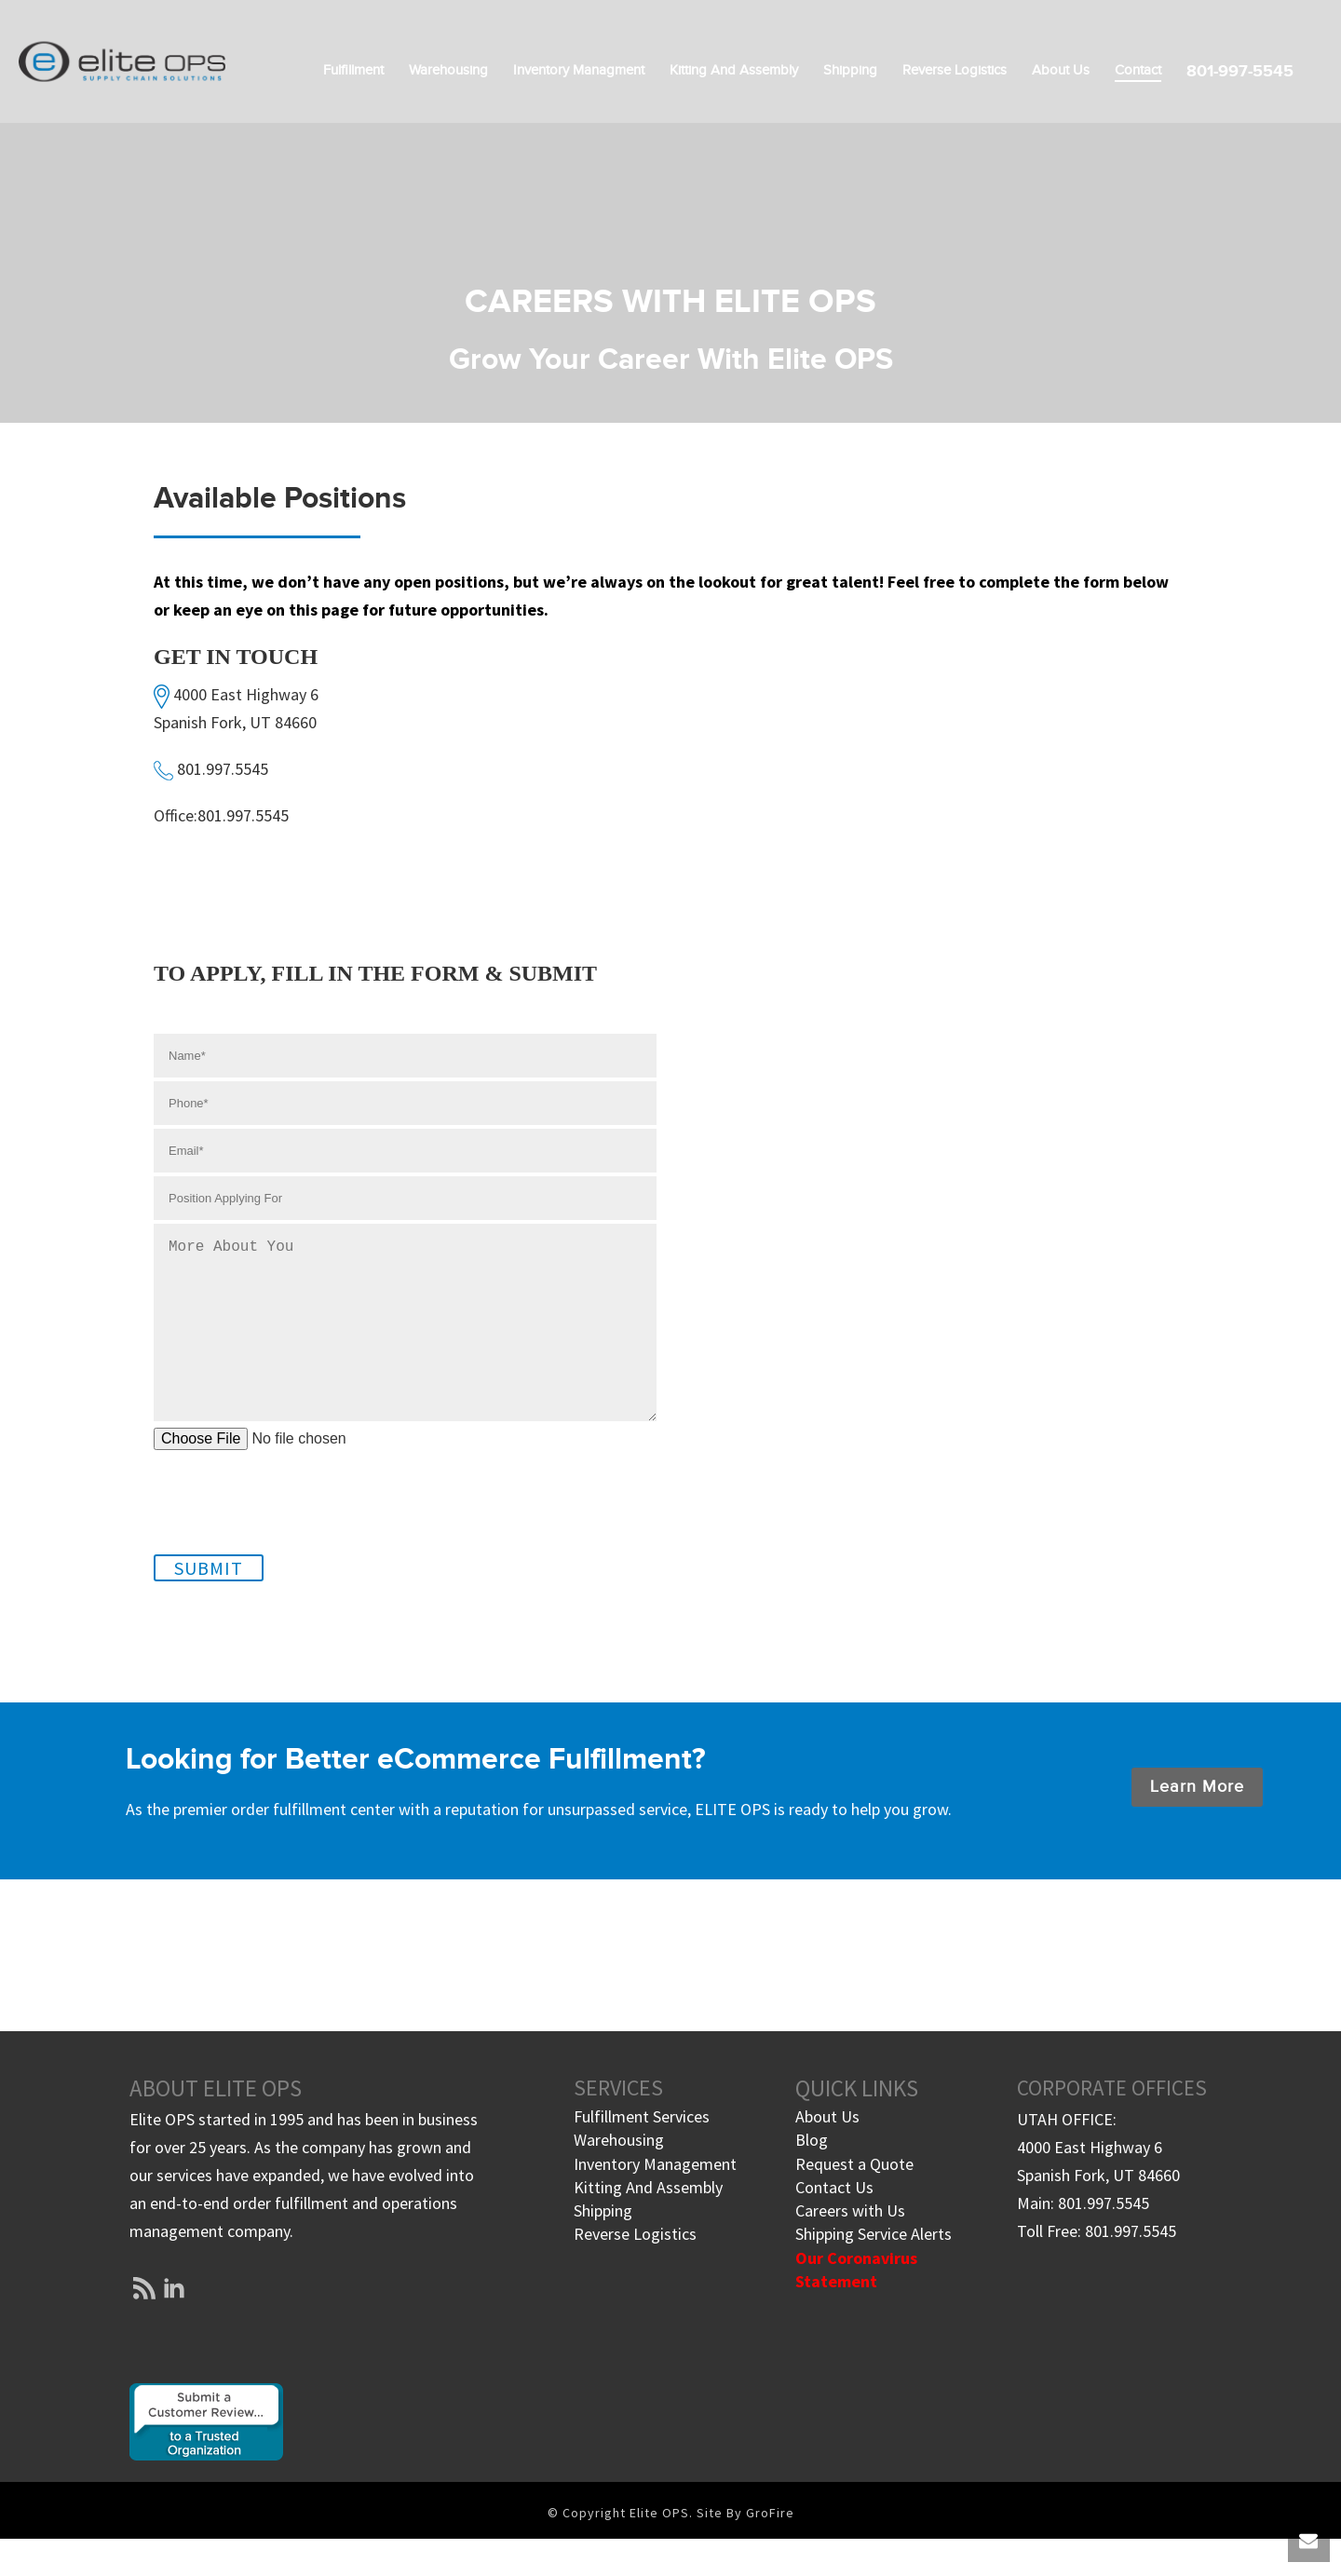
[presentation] (295, 1523)
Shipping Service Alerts (873, 2271)
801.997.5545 (222, 769)
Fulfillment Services (642, 2153)
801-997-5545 (1240, 70)
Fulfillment (353, 70)
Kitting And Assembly (648, 2224)
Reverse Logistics (954, 70)
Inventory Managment (578, 70)
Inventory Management (655, 2201)
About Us (1061, 70)
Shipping (850, 70)
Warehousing (448, 70)
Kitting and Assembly (734, 70)
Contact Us (834, 2224)
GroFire (770, 2550)
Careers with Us (850, 2247)
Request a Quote (854, 2201)
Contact (1138, 70)
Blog (811, 2177)
